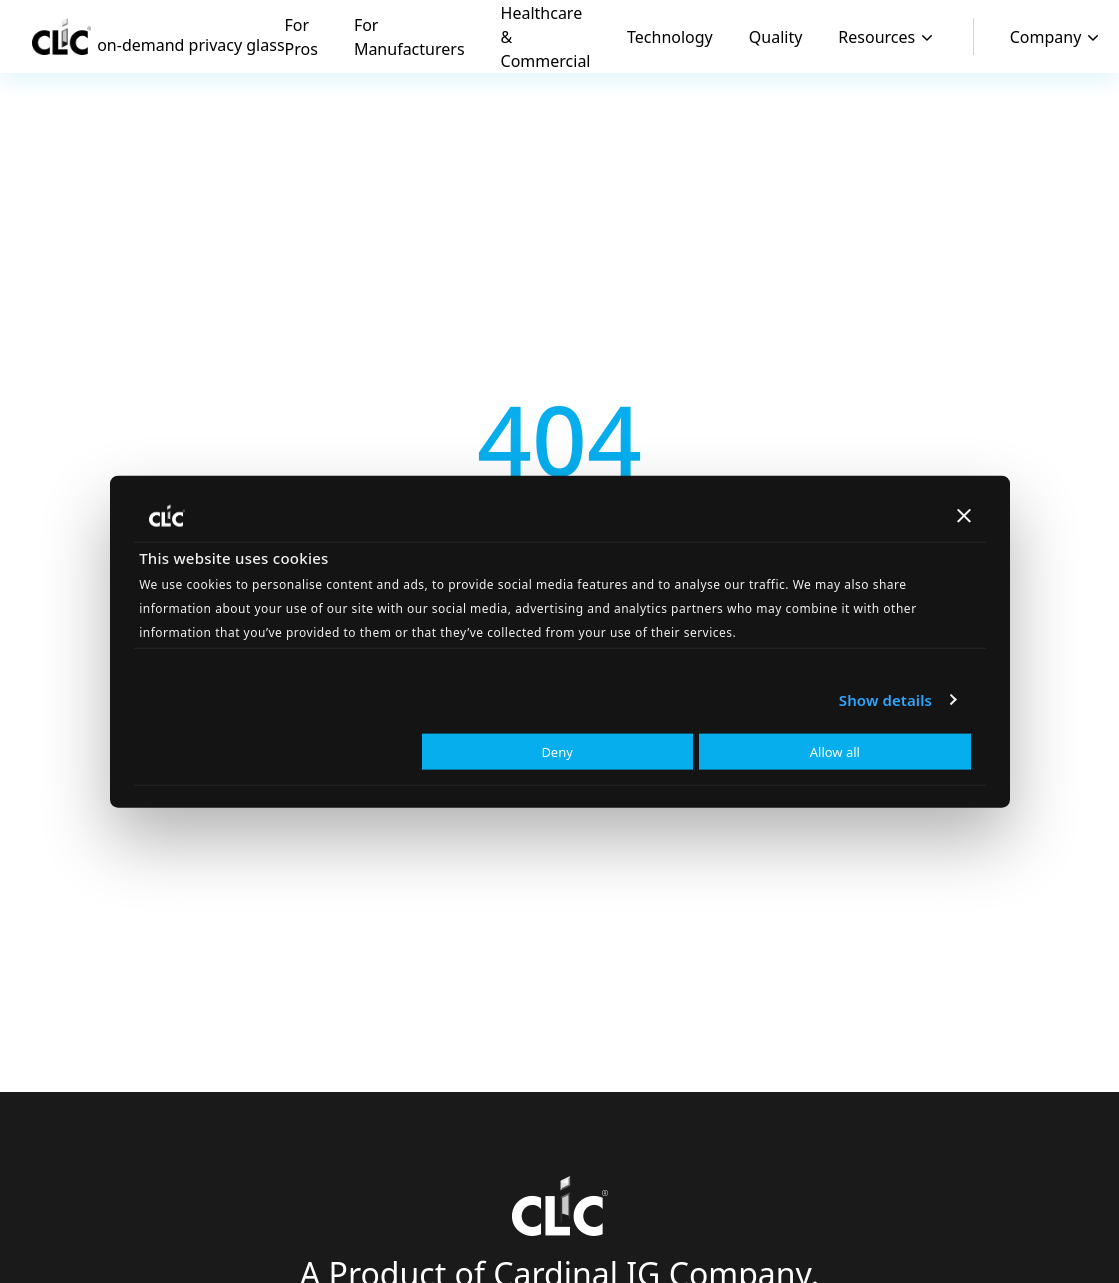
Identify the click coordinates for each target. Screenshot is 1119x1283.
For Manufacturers (409, 37)
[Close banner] (964, 515)
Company (1057, 37)
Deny (557, 752)
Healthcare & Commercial (546, 37)
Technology (670, 37)
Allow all (835, 752)
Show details (885, 699)
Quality (776, 37)
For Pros (301, 37)
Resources (887, 37)
